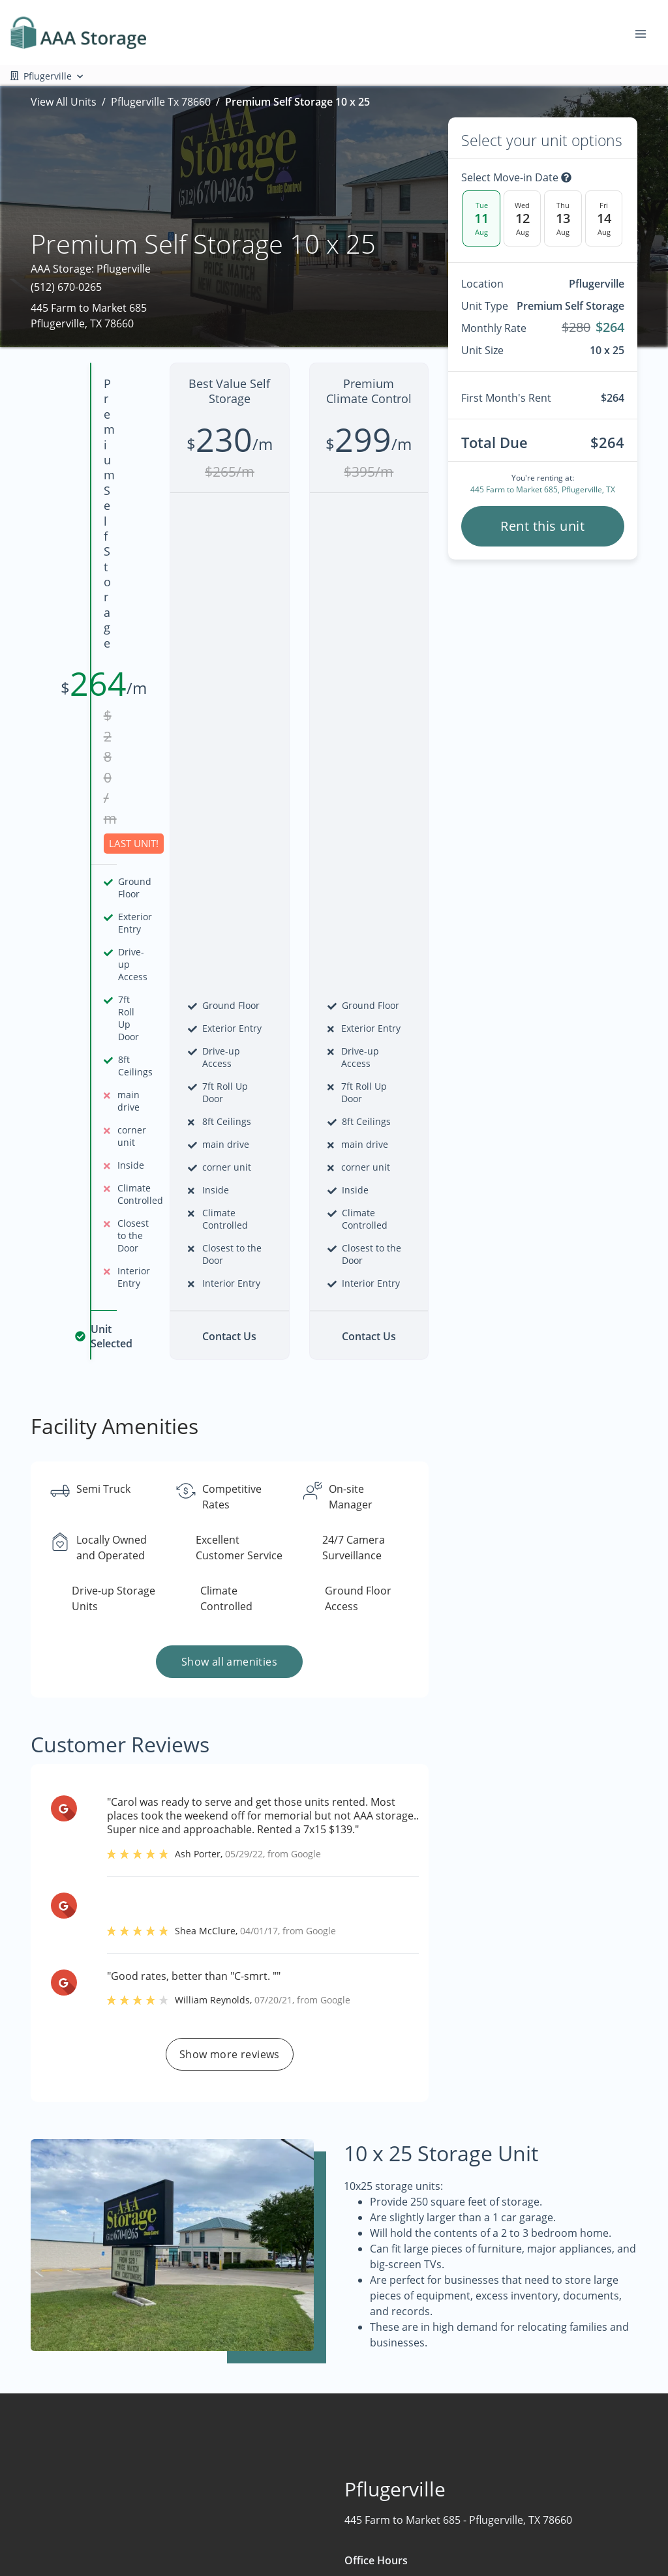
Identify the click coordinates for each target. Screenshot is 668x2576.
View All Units (64, 102)
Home (305, 2458)
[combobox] (127, 2479)
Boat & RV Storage (461, 2458)
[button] (32, 2521)
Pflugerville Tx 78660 (161, 102)
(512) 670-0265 (66, 287)
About (305, 2509)
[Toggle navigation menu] (646, 32)
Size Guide (566, 2509)
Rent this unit (542, 526)
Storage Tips (572, 2483)
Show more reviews (229, 1600)
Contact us (542, 2275)
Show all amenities (229, 1207)
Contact (309, 2534)
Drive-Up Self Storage (468, 2534)
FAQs (553, 2458)
